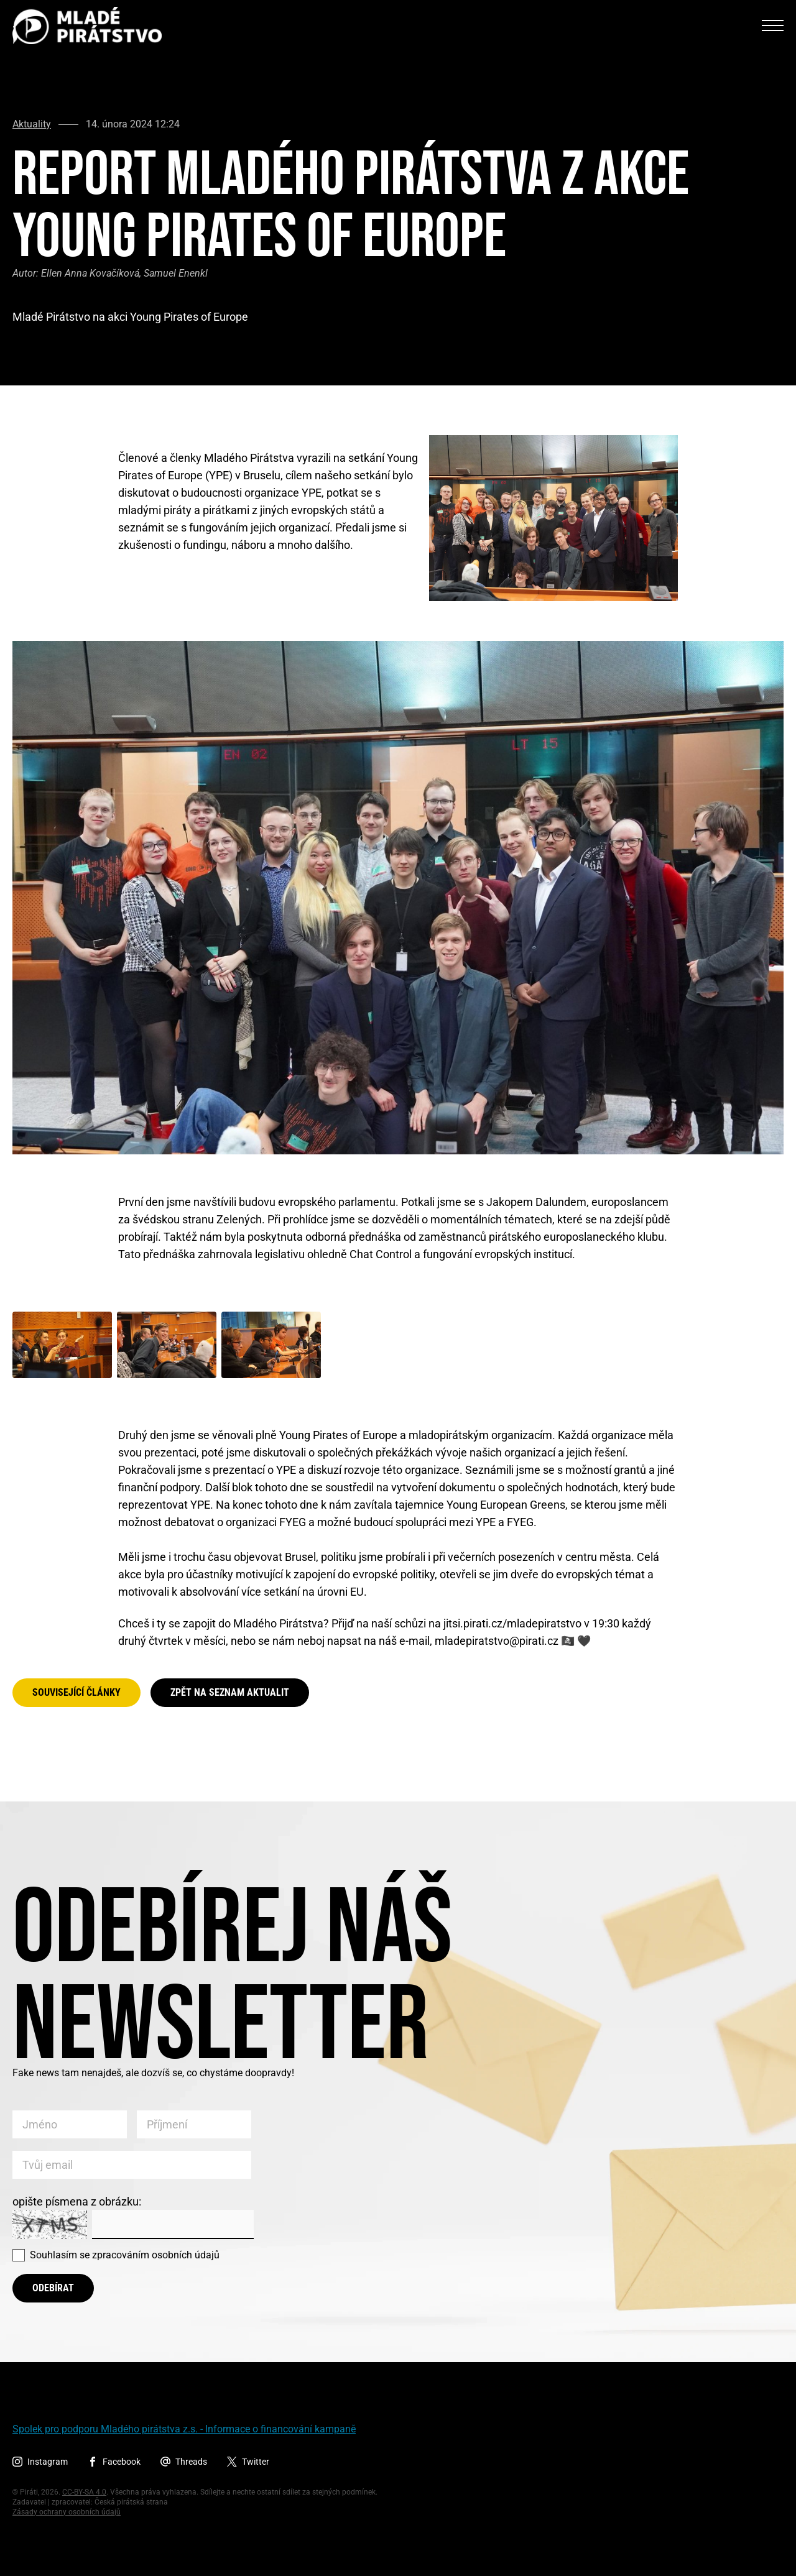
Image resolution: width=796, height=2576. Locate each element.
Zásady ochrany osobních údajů (66, 2512)
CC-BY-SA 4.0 (84, 2492)
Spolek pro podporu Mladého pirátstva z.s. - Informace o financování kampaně (184, 2429)
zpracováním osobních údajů (156, 2255)
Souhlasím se (125, 2255)
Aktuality (31, 124)
